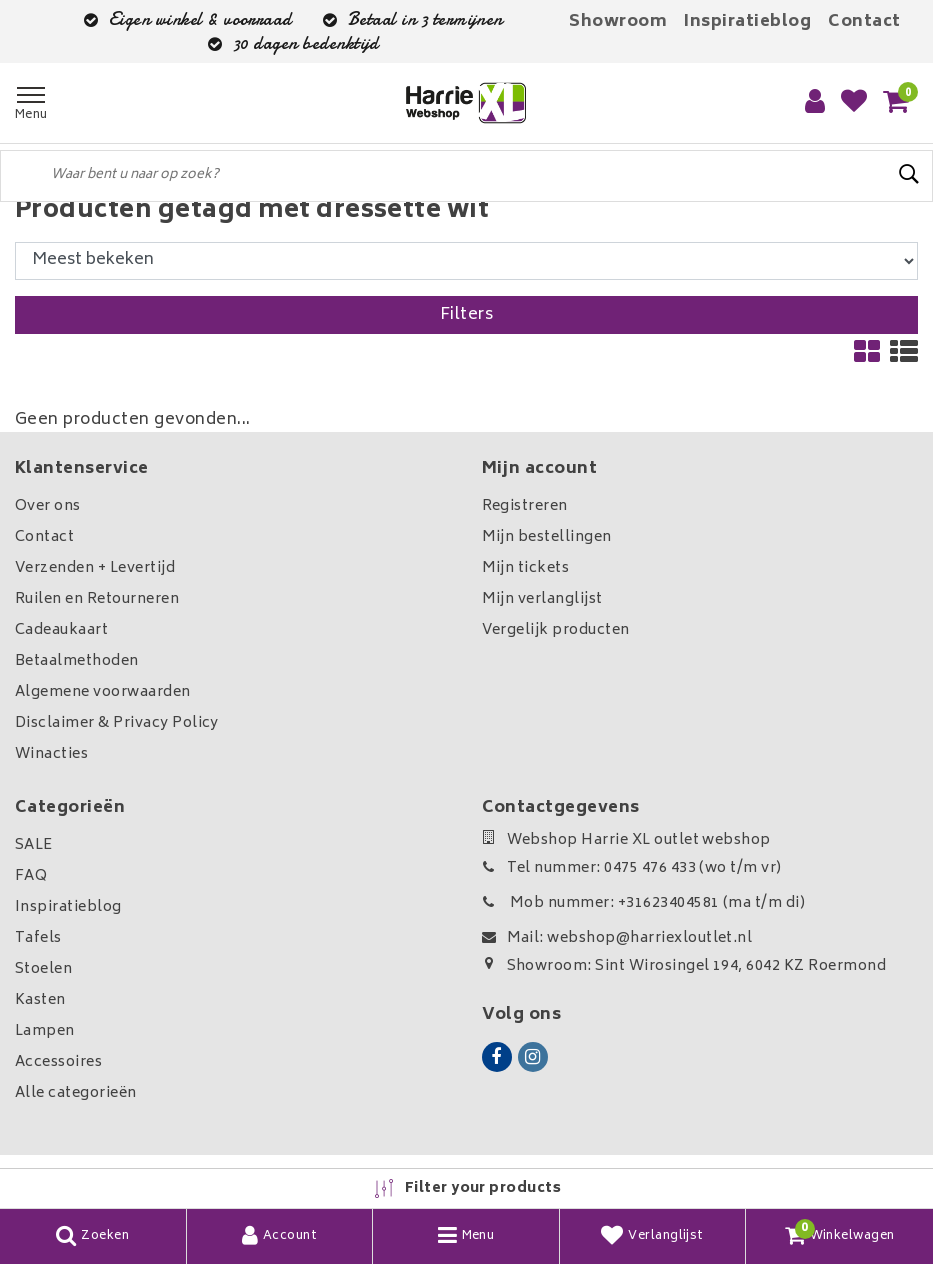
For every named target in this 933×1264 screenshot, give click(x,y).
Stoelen (43, 969)
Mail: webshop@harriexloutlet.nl (617, 938)
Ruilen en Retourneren (97, 599)
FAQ (31, 876)
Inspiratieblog (747, 22)
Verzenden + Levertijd (95, 568)
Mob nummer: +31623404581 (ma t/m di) (644, 903)
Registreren (525, 506)
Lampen (45, 1031)
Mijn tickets (526, 568)
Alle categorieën (76, 1093)
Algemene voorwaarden (103, 692)
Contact (864, 22)
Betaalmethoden (77, 661)
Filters (466, 315)
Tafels (38, 938)
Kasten (40, 1000)
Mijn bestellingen (547, 537)
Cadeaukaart (61, 630)
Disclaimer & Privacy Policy (117, 723)
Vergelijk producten (556, 630)
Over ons (48, 506)
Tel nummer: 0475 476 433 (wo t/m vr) (632, 868)
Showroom (618, 22)
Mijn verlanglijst (542, 599)
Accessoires (58, 1062)
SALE (34, 845)
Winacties (51, 754)
